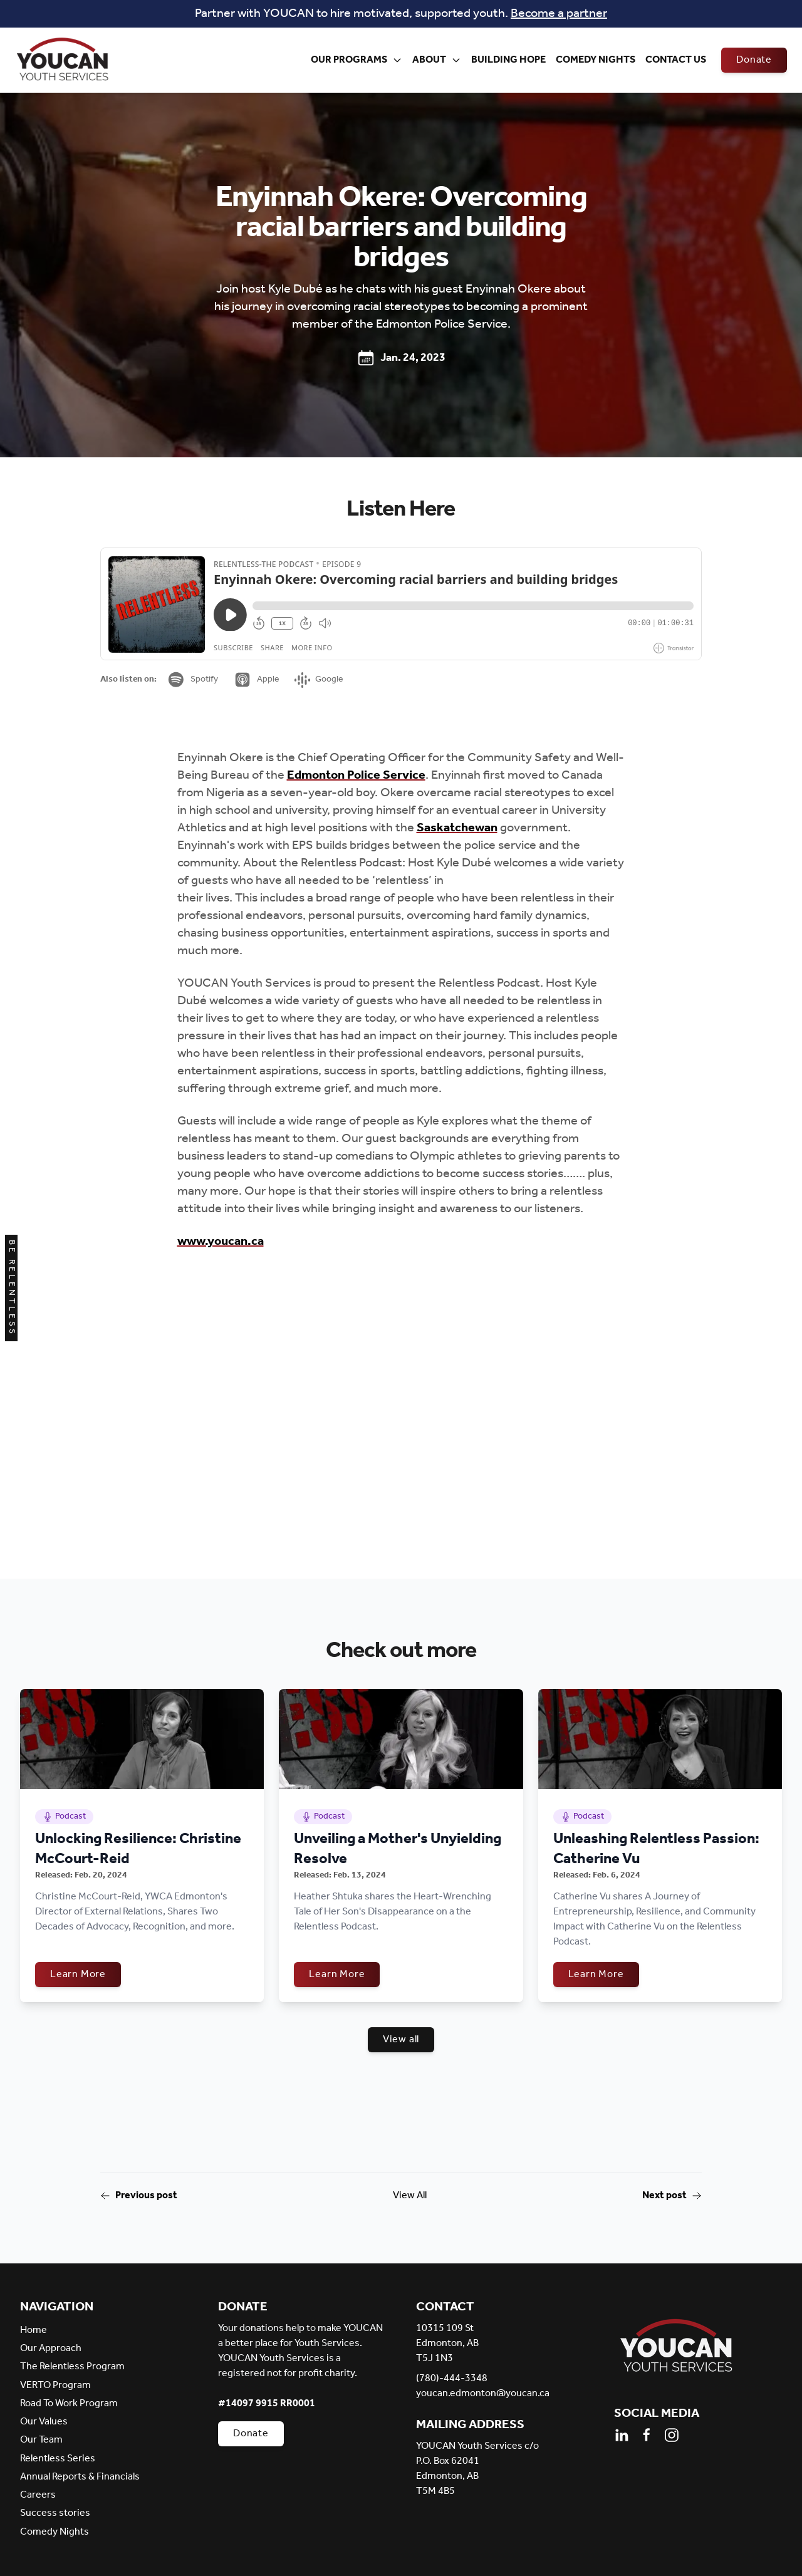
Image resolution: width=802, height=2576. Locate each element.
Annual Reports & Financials (80, 2476)
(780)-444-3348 (451, 2378)
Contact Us (675, 60)
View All (410, 2195)
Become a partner (559, 14)
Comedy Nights (595, 60)
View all (401, 2039)
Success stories (55, 2513)
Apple (256, 679)
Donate (754, 60)
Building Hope (508, 60)
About (436, 60)
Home (33, 2330)
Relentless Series (57, 2458)
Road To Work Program (69, 2403)
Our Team (41, 2439)
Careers (38, 2495)
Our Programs (356, 60)
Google (318, 679)
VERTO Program (55, 2385)
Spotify (192, 679)
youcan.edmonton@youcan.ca (482, 2393)
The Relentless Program (72, 2366)
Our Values (44, 2421)
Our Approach (50, 2348)
